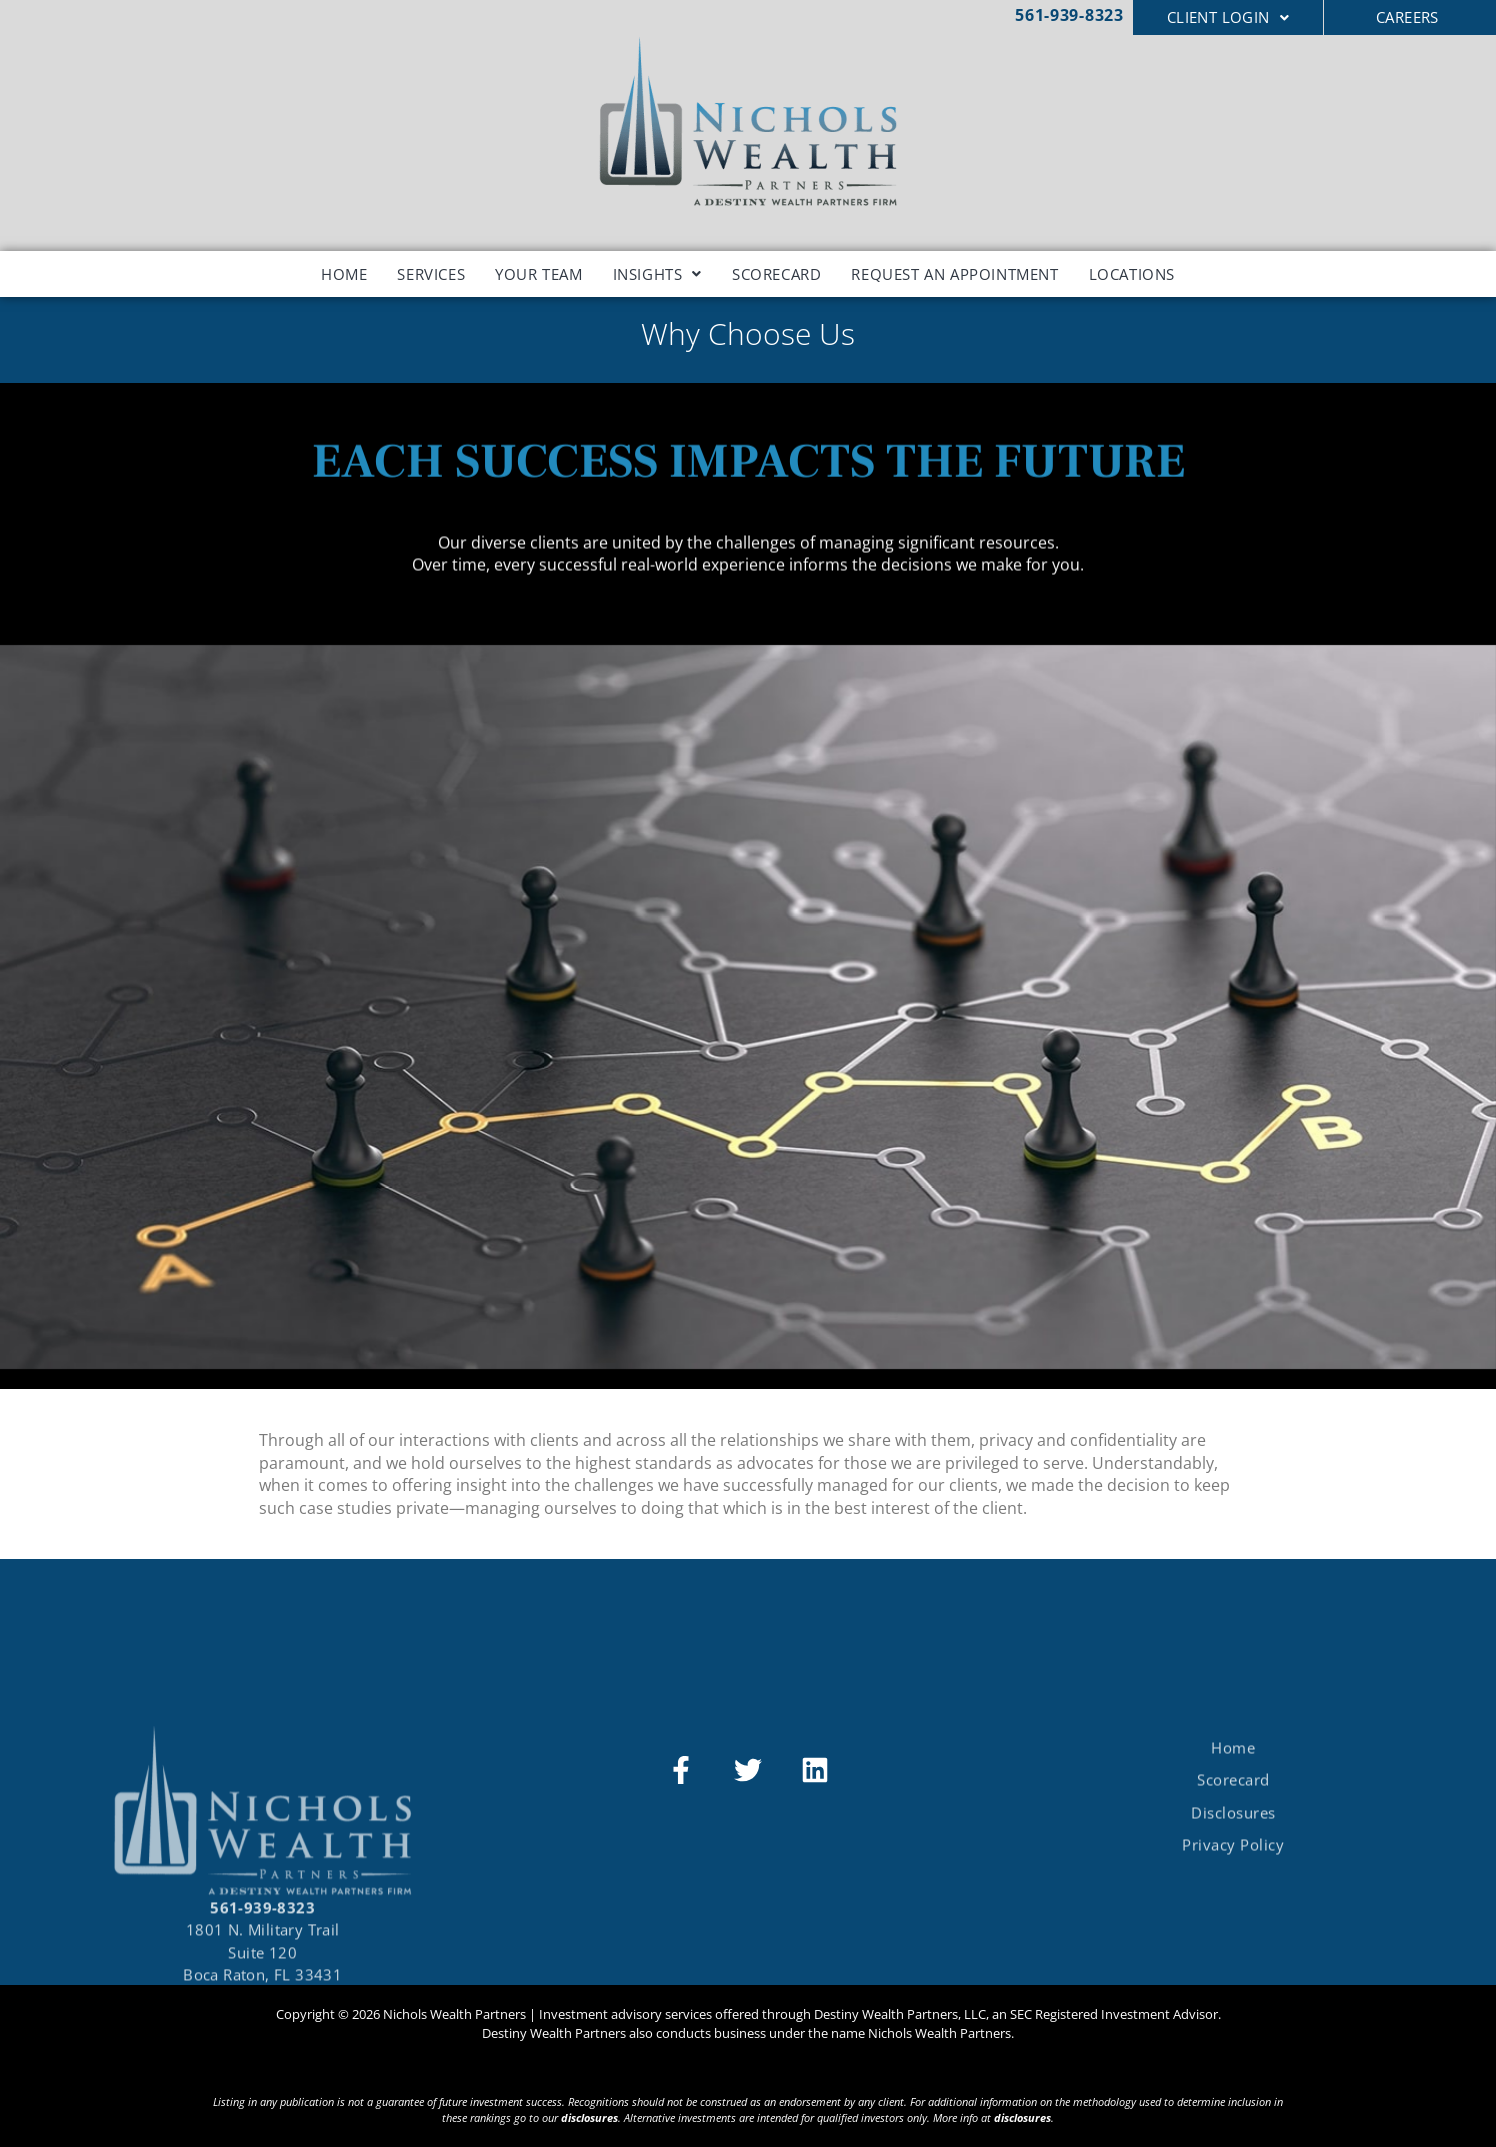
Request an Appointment (954, 274)
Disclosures (1233, 1868)
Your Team (538, 274)
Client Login (1228, 17)
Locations (1132, 274)
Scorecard (776, 274)
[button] (1228, 17)
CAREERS (1407, 17)
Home (344, 274)
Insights (657, 274)
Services (431, 274)
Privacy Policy (1233, 1900)
